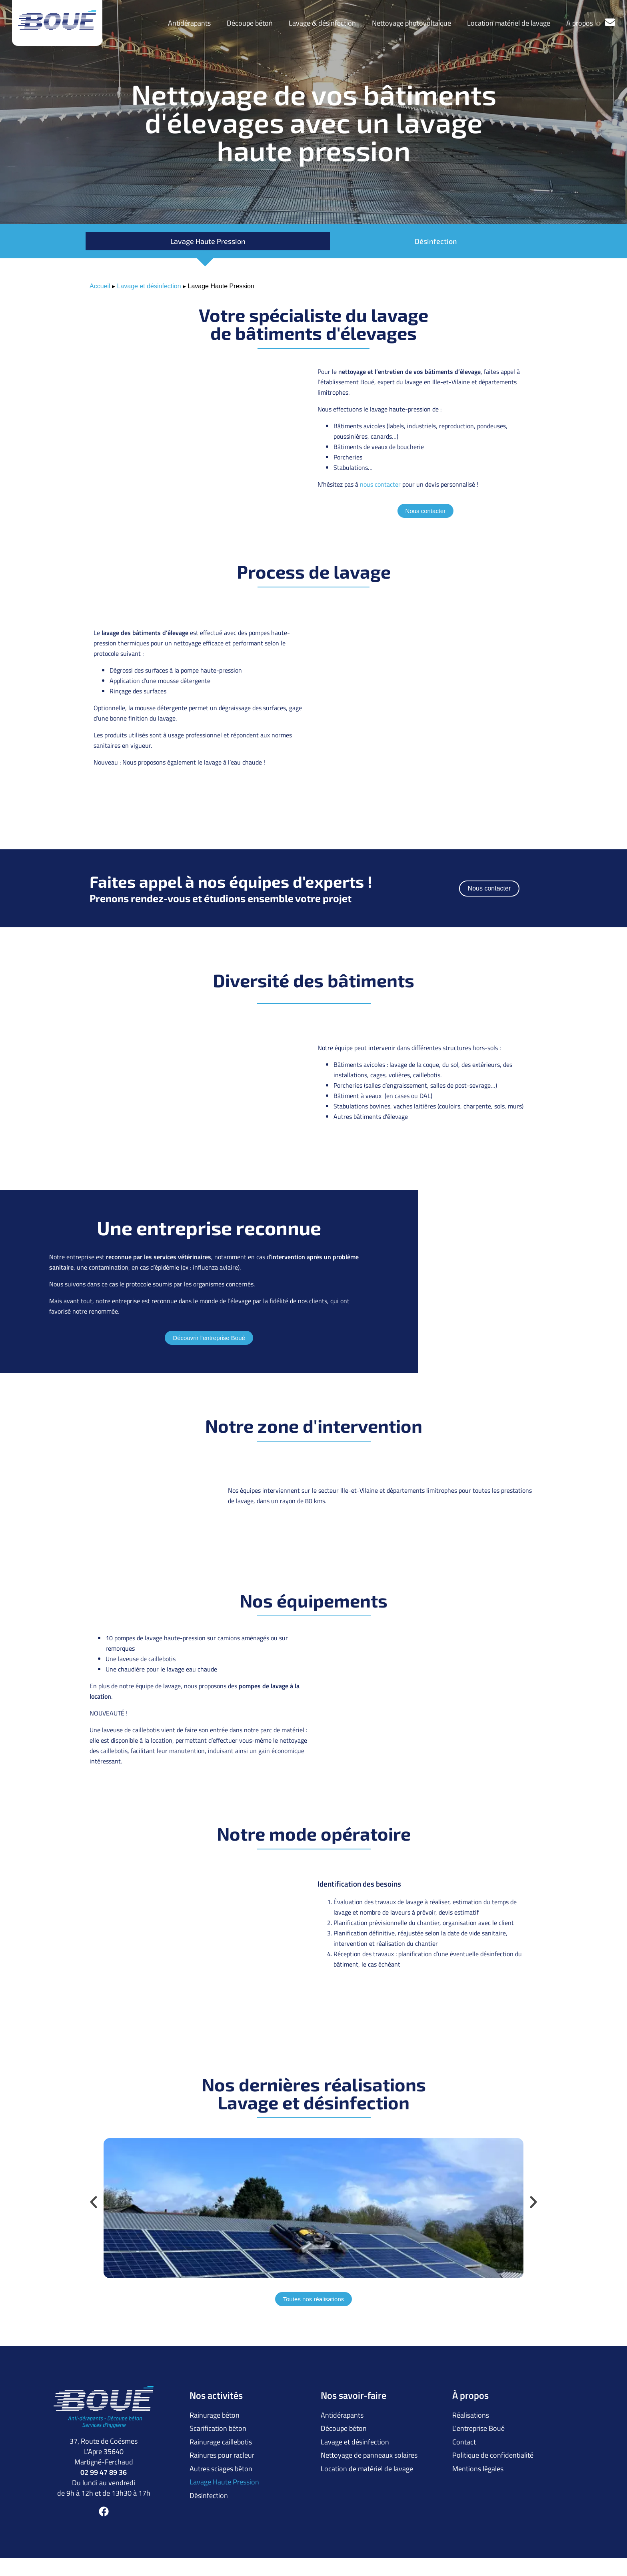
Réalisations (470, 2414)
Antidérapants (189, 23)
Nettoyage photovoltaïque (411, 23)
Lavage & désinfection (322, 23)
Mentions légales (477, 2462)
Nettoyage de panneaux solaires (369, 2450)
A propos (579, 23)
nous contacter (380, 484)
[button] (94, 2202)
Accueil (100, 286)
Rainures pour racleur (222, 2450)
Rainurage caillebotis (221, 2438)
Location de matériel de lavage (367, 2462)
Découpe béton (250, 23)
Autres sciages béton (221, 2462)
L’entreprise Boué (478, 2426)
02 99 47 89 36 (103, 2472)
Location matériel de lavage (508, 23)
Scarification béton (218, 2426)
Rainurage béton (215, 2414)
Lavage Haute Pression (208, 241)
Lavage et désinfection (149, 286)
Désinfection (436, 241)
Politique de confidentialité (492, 2450)
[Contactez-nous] (610, 22)
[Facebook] (104, 2511)
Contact (464, 2438)
